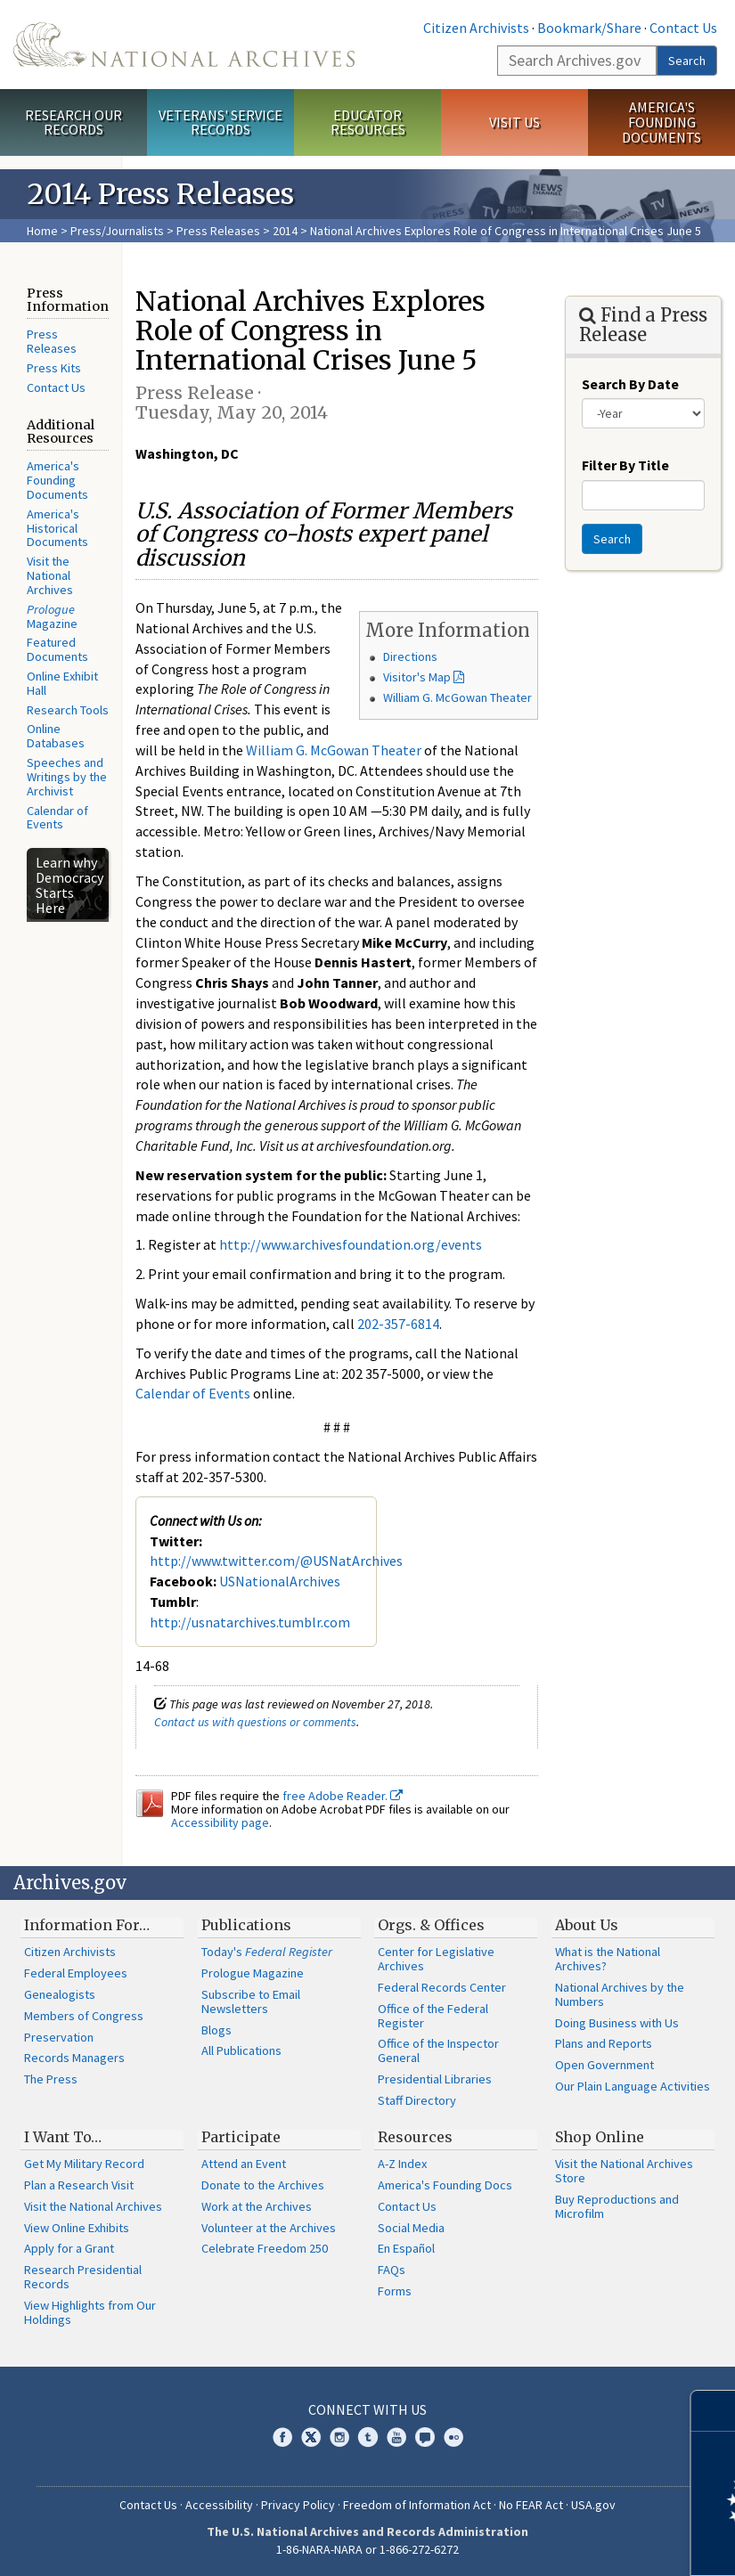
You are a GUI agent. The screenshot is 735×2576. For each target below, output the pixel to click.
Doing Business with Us (617, 2023)
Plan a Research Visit (79, 2185)
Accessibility (219, 2505)
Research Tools (68, 710)
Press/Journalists (117, 231)
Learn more (576, 2544)
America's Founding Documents (661, 122)
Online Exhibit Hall (62, 683)
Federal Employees (75, 1973)
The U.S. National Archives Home (184, 44)
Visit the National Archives (50, 575)
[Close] (714, 2411)
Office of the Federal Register (433, 2016)
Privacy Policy (298, 2505)
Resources (415, 2137)
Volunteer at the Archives (268, 2228)
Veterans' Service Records (220, 122)
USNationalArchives (279, 1581)
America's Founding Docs (445, 2185)
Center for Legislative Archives (436, 1959)
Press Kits (54, 368)
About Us (586, 1925)
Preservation (59, 2037)
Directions (410, 656)
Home (42, 231)
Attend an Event (243, 2164)
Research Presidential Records (83, 2277)
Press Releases (218, 231)
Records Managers (74, 2058)
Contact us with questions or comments (255, 1722)
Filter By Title (625, 465)
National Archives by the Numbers (619, 1994)
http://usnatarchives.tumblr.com (250, 1622)
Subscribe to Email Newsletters (250, 2001)
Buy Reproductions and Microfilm (617, 2206)
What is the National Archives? (607, 1959)
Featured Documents (57, 649)
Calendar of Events (57, 818)
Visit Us (514, 122)
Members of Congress (83, 2016)
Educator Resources (368, 122)
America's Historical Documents (57, 528)
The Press (51, 2079)
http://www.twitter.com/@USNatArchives (276, 1560)
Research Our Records (73, 122)
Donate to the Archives (262, 2185)
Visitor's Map (417, 677)
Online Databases (56, 736)
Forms (395, 2291)
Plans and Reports (603, 2043)
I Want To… (63, 2137)
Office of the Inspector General (438, 2050)
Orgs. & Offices (431, 1925)
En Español (406, 2248)
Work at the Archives (256, 2206)
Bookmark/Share (589, 28)
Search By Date (630, 384)
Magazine (52, 616)
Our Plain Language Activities (632, 2086)
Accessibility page (220, 1822)
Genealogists (59, 1994)
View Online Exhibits (76, 2228)
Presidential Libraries (435, 2079)
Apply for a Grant (69, 2248)
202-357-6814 (398, 1324)
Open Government (604, 2065)
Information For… (87, 1925)
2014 (285, 231)
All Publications (241, 2050)
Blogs (216, 2030)
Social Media (411, 2228)
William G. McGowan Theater (457, 697)
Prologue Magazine (252, 1973)
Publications (246, 1925)
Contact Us (683, 28)
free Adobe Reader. (342, 1796)
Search (687, 61)
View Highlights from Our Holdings (90, 2312)
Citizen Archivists (476, 28)
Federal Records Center (442, 1987)
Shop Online (599, 2137)
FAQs (391, 2270)
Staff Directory (417, 2100)
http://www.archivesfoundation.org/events (350, 1244)
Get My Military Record (84, 2164)
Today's (266, 1952)
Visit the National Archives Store (624, 2171)
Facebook (282, 2437)
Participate (241, 2137)
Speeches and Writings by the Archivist (67, 776)
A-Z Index (402, 2164)
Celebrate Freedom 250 (264, 2248)
